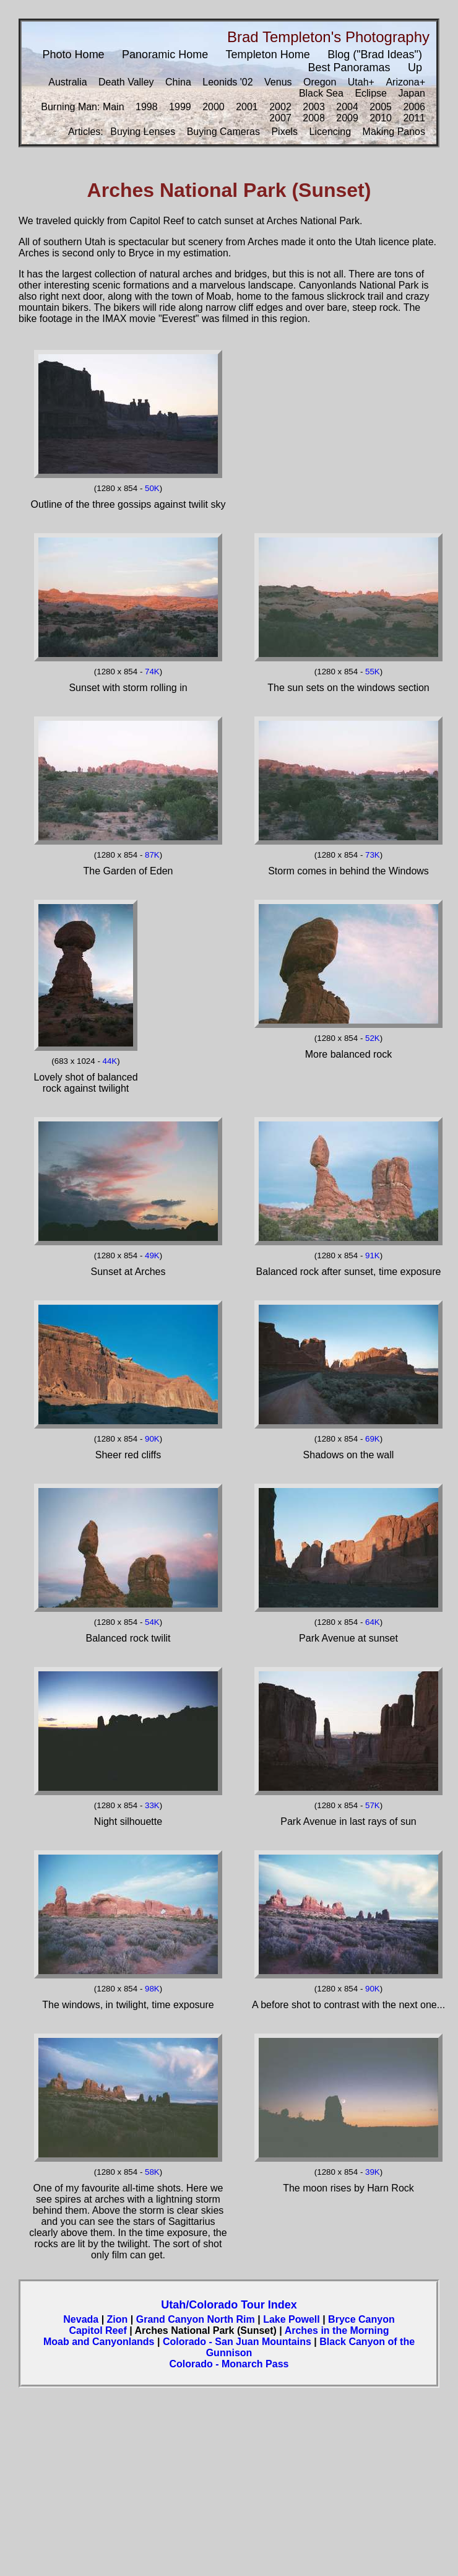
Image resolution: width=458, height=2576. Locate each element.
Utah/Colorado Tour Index (229, 2305)
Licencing (330, 131)
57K (372, 1805)
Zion (117, 2319)
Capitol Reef (97, 2330)
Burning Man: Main (82, 107)
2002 (280, 107)
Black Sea (321, 93)
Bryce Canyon (361, 2319)
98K (152, 1988)
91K (372, 1255)
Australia (67, 82)
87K (152, 854)
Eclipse (371, 93)
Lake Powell (291, 2319)
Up (415, 67)
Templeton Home (268, 54)
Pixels (284, 131)
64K (372, 1622)
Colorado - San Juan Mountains (237, 2341)
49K (152, 1255)
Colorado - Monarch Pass (229, 2364)
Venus (278, 82)
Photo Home (74, 54)
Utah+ (361, 82)
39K (372, 2172)
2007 (280, 118)
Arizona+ (405, 82)
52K (372, 1038)
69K (372, 1438)
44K (110, 1061)
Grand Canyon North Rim (195, 2319)
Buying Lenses (142, 131)
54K (152, 1622)
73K (372, 854)
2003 (314, 107)
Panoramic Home (165, 54)
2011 (414, 118)
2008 (314, 118)
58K (152, 2172)
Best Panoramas (349, 67)
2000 (213, 107)
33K (152, 1805)
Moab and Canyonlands (99, 2341)
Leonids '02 (227, 82)
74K (152, 671)
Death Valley (126, 82)
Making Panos (394, 131)
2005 (380, 107)
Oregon (319, 82)
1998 (147, 107)
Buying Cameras (223, 131)
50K (152, 488)
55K (372, 671)
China (178, 82)
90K (152, 1438)
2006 (414, 107)
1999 (180, 107)
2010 (380, 118)
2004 (347, 107)
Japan (411, 93)
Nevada (80, 2319)
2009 (347, 118)
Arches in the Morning (337, 2330)
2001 (247, 107)
